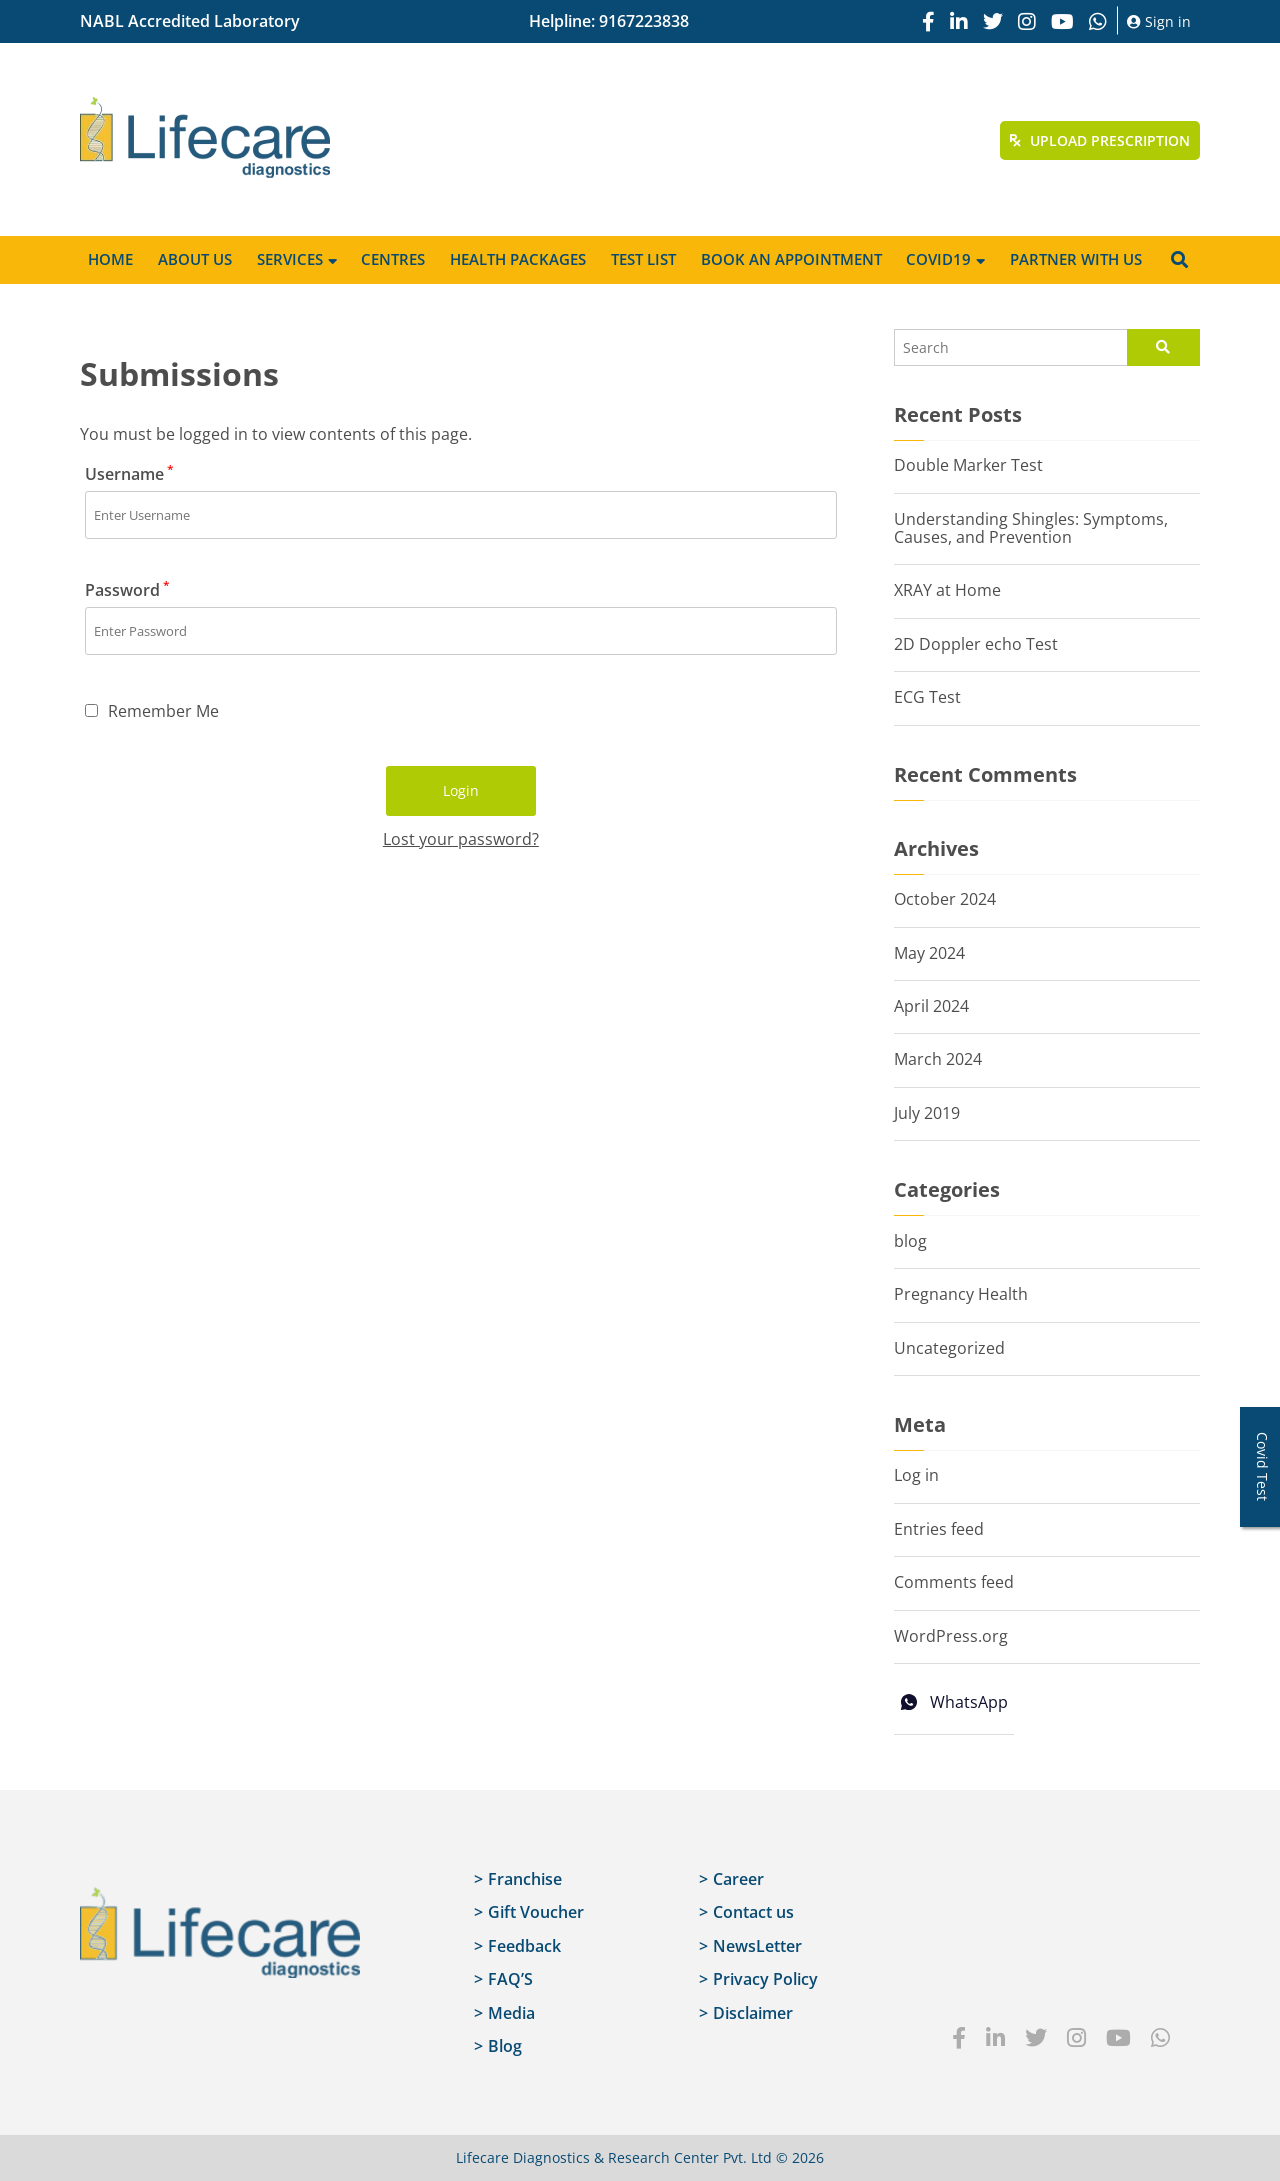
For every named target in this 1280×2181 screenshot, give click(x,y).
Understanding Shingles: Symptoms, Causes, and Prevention (1031, 528)
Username (129, 474)
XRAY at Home (947, 590)
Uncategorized (949, 1348)
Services (290, 259)
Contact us (753, 1912)
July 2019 (927, 1113)
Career (738, 1879)
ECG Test (927, 697)
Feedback (524, 1946)
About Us (195, 259)
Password (127, 590)
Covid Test (1262, 1466)
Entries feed (939, 1529)
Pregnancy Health (961, 1294)
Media (511, 2013)
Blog (505, 2046)
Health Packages (518, 259)
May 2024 (929, 953)
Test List (643, 259)
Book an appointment (791, 259)
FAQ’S (510, 1979)
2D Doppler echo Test (976, 644)
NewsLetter (757, 1946)
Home (110, 259)
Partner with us (1076, 259)
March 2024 (938, 1059)
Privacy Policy (765, 1979)
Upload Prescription (1100, 140)
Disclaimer (753, 2013)
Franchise (525, 1879)
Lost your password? (461, 839)
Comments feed (954, 1582)
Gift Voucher (536, 1912)
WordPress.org (951, 1636)
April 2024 (931, 1006)
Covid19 (938, 259)
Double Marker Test (968, 465)
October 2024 (945, 899)
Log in (916, 1475)
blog (910, 1241)
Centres (393, 259)
